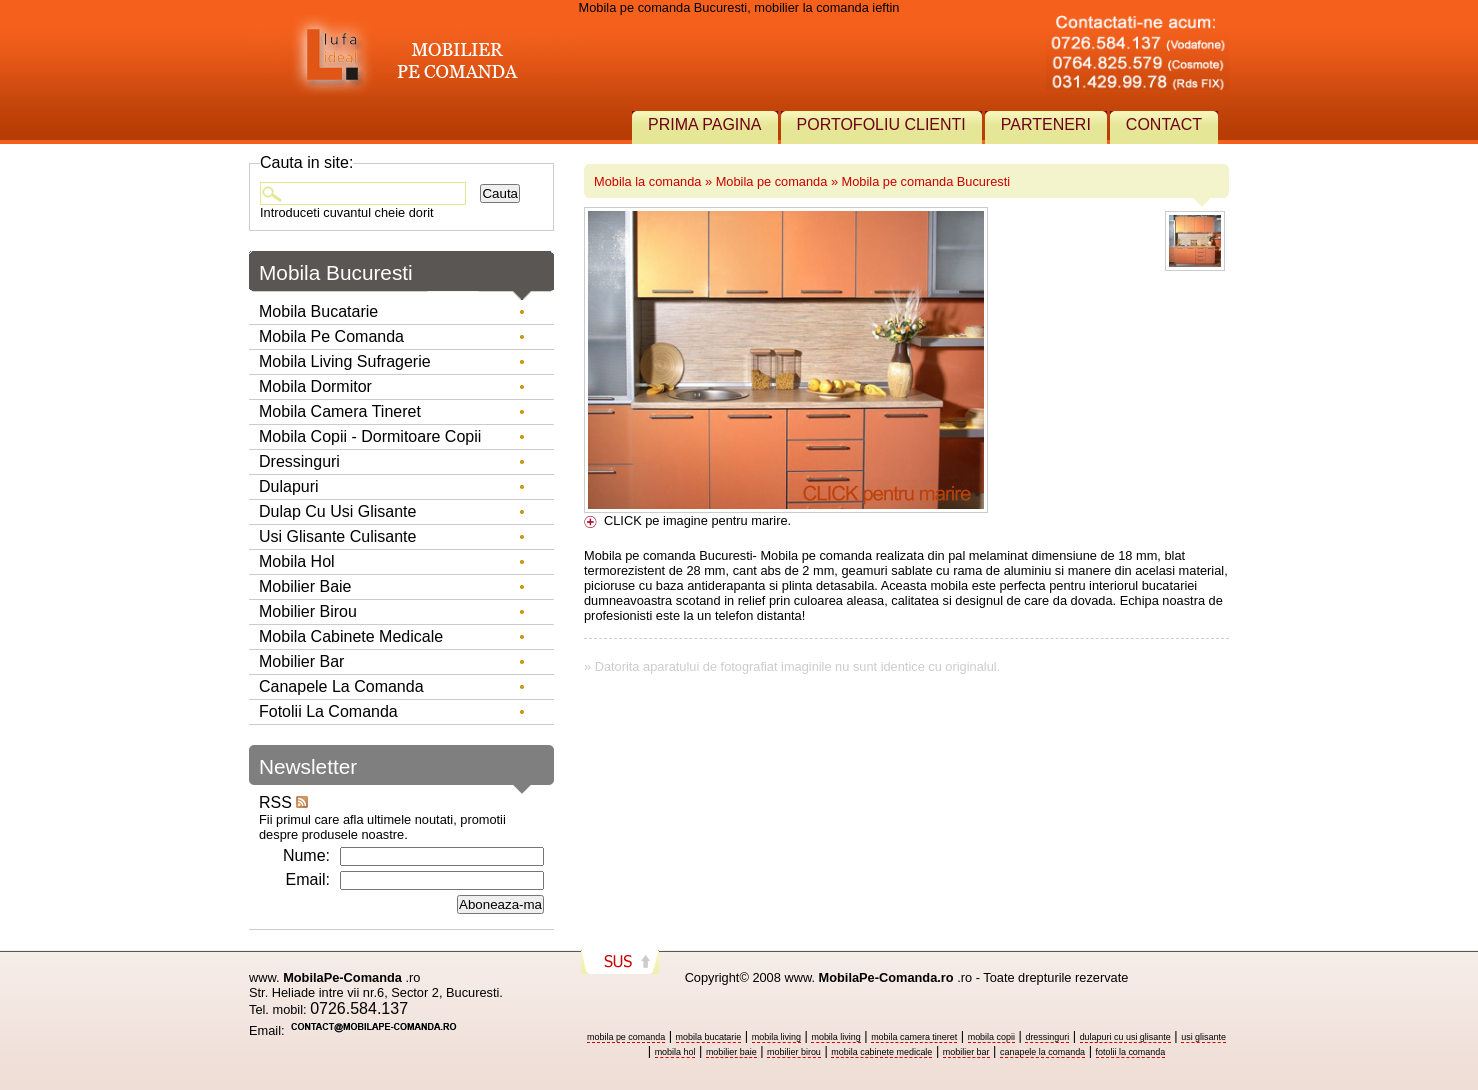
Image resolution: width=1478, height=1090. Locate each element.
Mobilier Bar (301, 661)
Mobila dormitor (315, 386)
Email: (308, 879)
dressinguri (1047, 1037)
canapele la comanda (1042, 1052)
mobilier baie (731, 1052)
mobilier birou (794, 1052)
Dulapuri (289, 486)
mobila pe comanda (626, 1037)
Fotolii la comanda (328, 711)
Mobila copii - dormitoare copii (370, 436)
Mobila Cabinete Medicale (351, 636)
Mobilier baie (305, 586)
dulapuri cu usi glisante (1125, 1037)
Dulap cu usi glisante (337, 511)
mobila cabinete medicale (881, 1052)
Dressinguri (299, 461)
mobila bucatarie (709, 1037)
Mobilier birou (308, 611)
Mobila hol (297, 561)
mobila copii (991, 1037)
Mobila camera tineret (340, 411)
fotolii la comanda (1131, 1052)
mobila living (776, 1037)
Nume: (306, 855)
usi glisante (1203, 1037)
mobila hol (675, 1052)
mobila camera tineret (914, 1037)
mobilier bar (966, 1052)
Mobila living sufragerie (345, 361)
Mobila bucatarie (318, 311)
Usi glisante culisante (337, 536)
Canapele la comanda (341, 686)
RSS (283, 802)
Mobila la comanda (647, 181)
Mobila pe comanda (772, 181)
